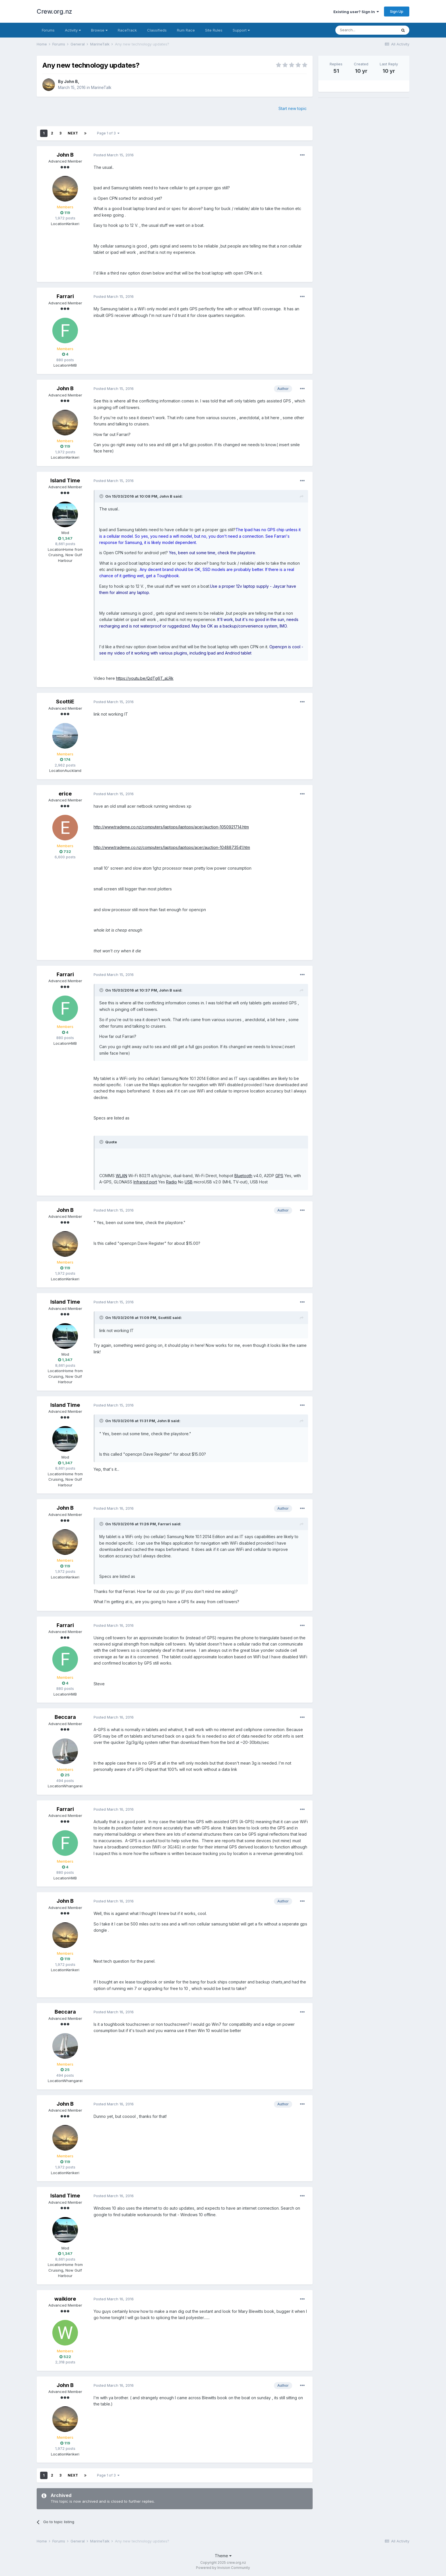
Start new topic (292, 108)
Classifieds (157, 30)
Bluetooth (243, 1175)
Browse (99, 30)
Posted (114, 155)
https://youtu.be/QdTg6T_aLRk (145, 678)
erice (65, 794)
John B (71, 81)
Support (241, 30)
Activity (73, 30)
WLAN (121, 1175)
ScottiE (65, 702)
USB (189, 1181)
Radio (171, 1181)
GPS (279, 1175)
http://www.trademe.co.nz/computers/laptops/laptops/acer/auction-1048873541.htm (172, 847)
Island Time (65, 480)
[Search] (366, 30)
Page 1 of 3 (108, 133)
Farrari (65, 296)
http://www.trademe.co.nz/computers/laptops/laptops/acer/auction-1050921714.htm (171, 826)
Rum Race (186, 30)
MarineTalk (101, 87)
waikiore (65, 2299)
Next (73, 133)
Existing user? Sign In (356, 11)
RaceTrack (127, 30)
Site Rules (213, 30)
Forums (48, 30)
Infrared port (145, 1181)
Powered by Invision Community (223, 2567)
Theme (223, 2555)
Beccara (65, 1717)
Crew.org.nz (54, 11)
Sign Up (396, 11)
